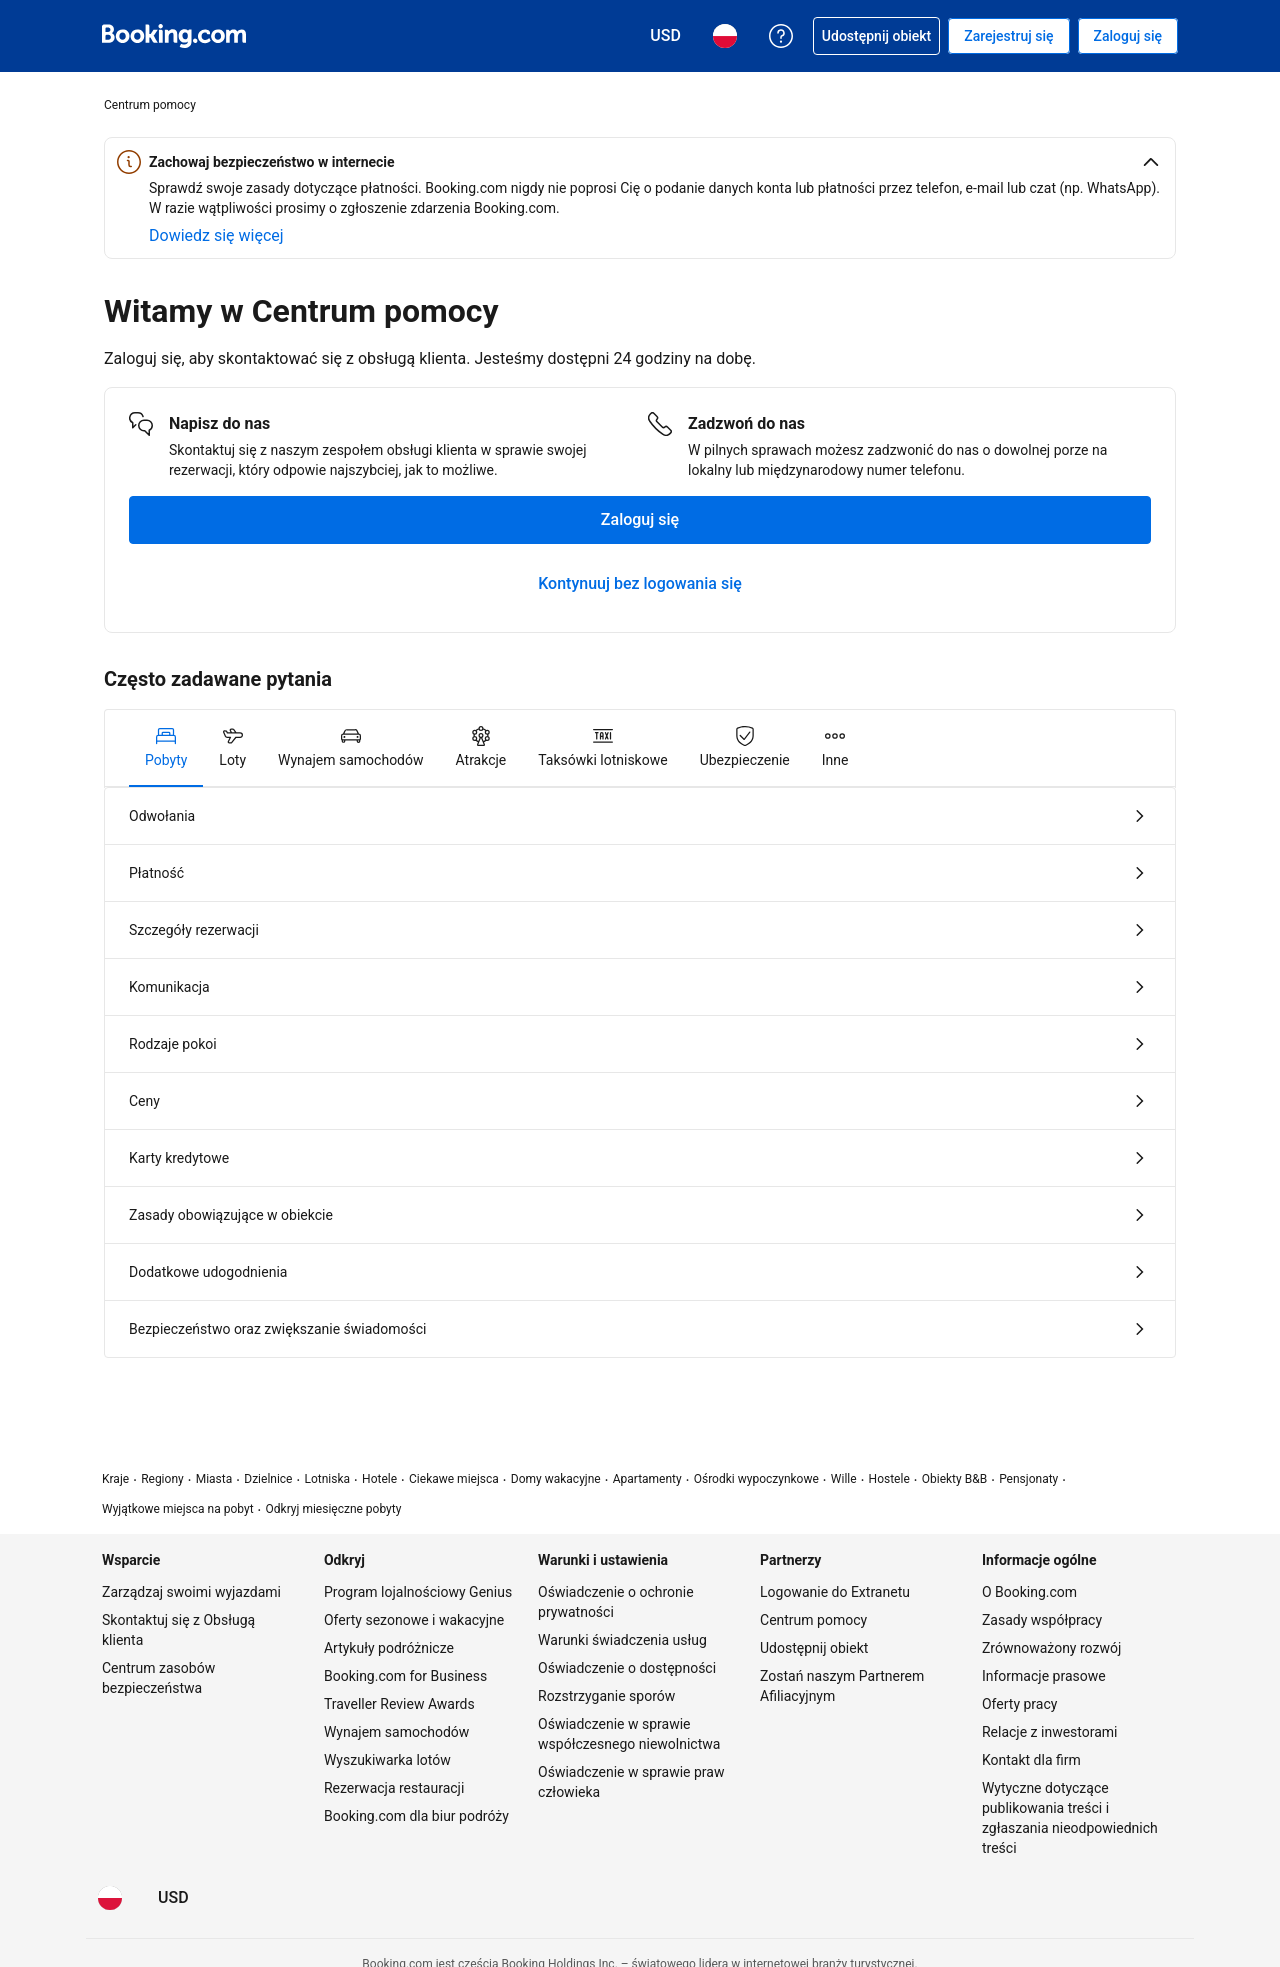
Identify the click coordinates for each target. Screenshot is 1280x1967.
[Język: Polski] (110, 1898)
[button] (640, 162)
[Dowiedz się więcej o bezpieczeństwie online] (216, 236)
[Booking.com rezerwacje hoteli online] (174, 36)
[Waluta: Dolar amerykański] (173, 1898)
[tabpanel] (640, 1072)
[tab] (166, 748)
